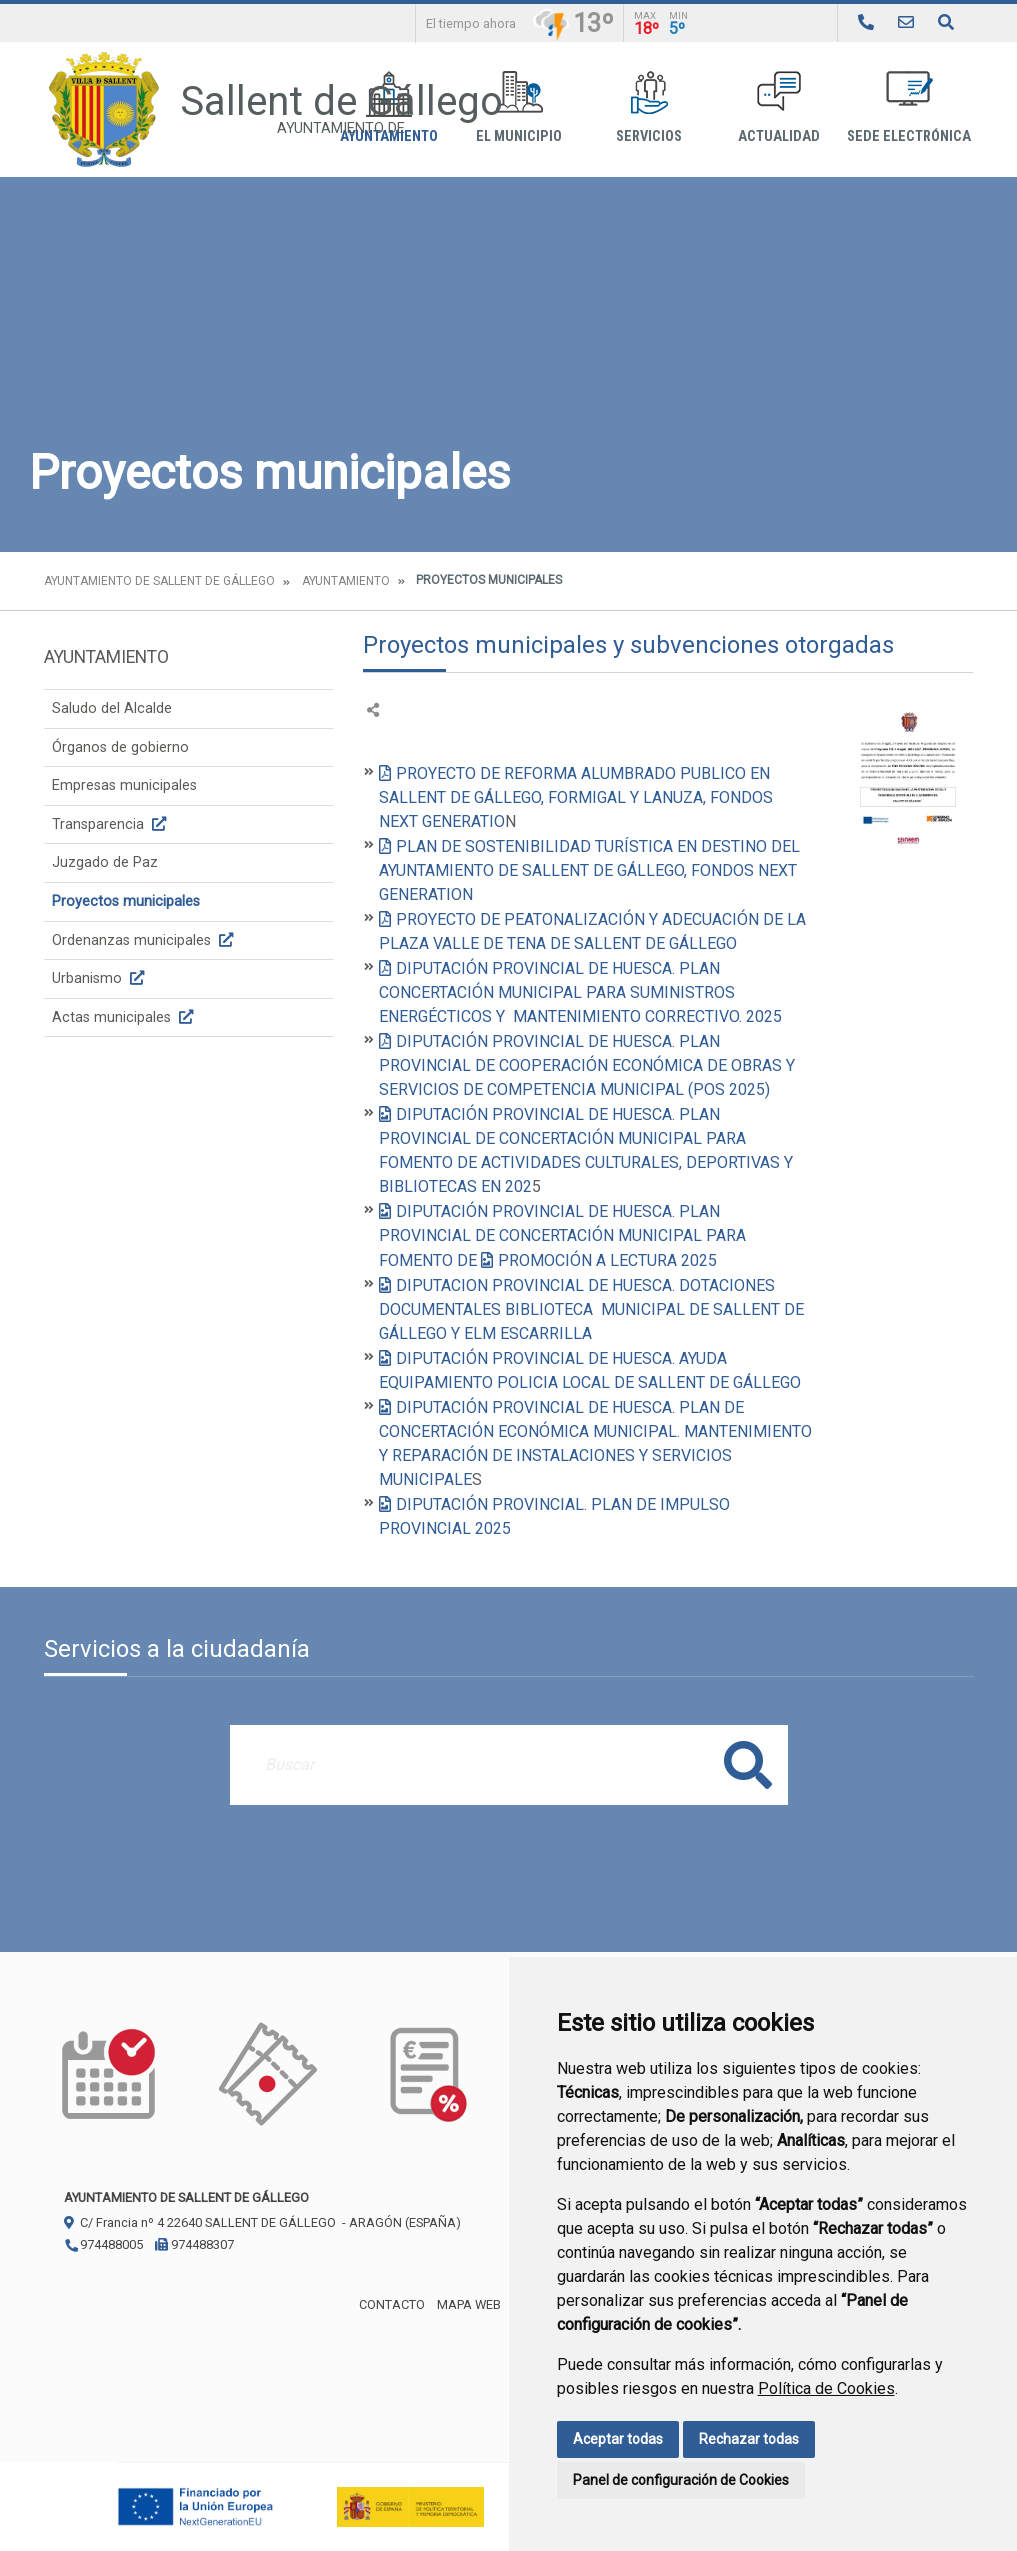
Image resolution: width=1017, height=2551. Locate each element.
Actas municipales (125, 1017)
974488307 (194, 2244)
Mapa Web (469, 2304)
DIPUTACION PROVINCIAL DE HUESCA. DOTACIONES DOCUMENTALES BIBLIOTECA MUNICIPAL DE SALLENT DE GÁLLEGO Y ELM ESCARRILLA (591, 1309)
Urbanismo (100, 978)
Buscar (748, 1764)
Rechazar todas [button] (749, 2439)
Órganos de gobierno (120, 747)
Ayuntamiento (346, 581)
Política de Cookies (826, 2388)
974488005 (103, 2244)
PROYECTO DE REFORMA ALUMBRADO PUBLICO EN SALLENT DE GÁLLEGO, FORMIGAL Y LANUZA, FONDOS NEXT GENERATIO (576, 797)
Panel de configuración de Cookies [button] (681, 2480)
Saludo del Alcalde (112, 708)
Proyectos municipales (126, 901)
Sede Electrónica (909, 107)
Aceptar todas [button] (618, 2439)
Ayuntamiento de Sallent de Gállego (159, 581)
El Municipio (519, 107)
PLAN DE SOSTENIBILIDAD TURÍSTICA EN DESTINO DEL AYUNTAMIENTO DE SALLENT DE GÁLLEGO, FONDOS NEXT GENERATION (589, 870)
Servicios (649, 107)
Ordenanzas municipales (145, 940)
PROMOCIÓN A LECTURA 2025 (607, 1260)
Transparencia (111, 824)
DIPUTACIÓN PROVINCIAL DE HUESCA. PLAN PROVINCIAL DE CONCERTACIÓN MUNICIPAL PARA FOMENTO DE (562, 1236)
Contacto (392, 2304)
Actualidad (779, 107)
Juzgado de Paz (105, 862)
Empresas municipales (124, 785)
